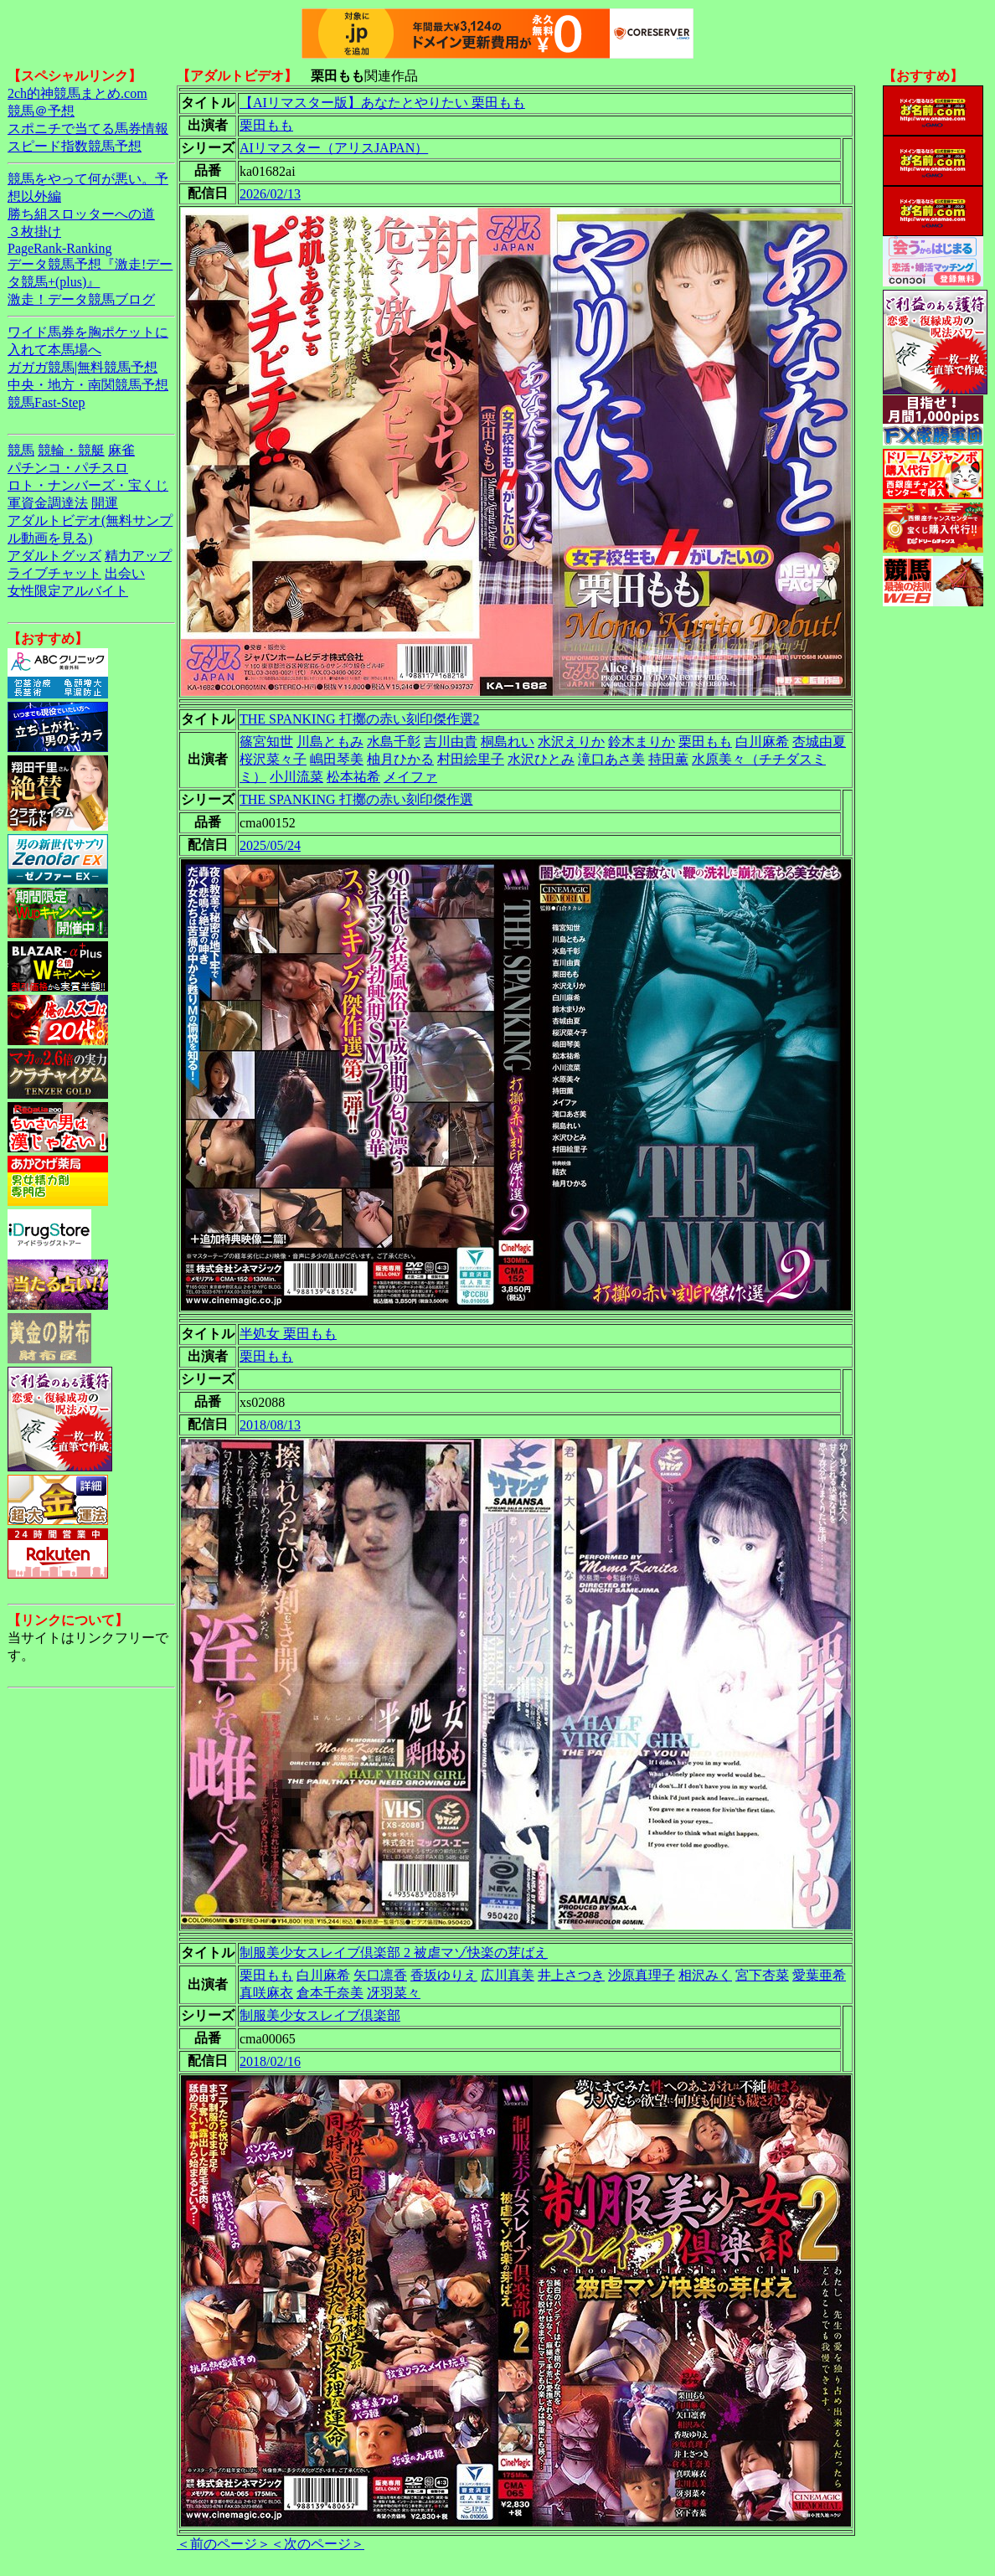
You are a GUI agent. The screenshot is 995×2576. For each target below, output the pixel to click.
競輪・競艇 (71, 450)
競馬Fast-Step (46, 402)
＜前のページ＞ (224, 2544)
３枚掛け (34, 231)
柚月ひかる (400, 759)
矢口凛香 (380, 1975)
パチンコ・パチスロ (68, 468)
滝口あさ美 (611, 759)
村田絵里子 (470, 759)
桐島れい (507, 741)
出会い (125, 573)
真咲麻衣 (266, 1993)
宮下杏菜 (762, 1975)
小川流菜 (296, 777)
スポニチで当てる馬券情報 (88, 128)
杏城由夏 (819, 741)
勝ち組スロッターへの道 (81, 214)
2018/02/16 (270, 2061)
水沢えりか (571, 741)
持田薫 (668, 759)
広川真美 (507, 1975)
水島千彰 (393, 741)
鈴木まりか (641, 741)
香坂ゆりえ (443, 1975)
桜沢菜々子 (273, 759)
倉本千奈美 (329, 1993)
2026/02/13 (270, 194)
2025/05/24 (270, 845)
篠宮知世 (266, 741)
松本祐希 (353, 777)
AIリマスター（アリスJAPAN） (334, 148)
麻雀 (121, 450)
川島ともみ (329, 741)
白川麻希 (762, 741)
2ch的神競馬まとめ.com (77, 93)
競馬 (21, 450)
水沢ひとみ (541, 759)
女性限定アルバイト (68, 591)
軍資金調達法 (48, 503)
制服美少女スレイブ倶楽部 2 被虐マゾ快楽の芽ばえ (394, 1952)
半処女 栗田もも (288, 1334)
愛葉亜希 (819, 1975)
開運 (104, 503)
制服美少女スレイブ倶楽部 (320, 2015)
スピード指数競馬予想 (75, 146)
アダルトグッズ (54, 556)
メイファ (410, 777)
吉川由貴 (450, 741)
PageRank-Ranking (59, 248)
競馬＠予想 (41, 111)
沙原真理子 (641, 1975)
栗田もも (266, 125)
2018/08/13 (270, 1425)
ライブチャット (54, 573)
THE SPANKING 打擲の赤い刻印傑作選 (356, 799)
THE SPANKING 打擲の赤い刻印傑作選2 (360, 719)
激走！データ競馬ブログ (81, 299)
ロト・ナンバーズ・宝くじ (88, 485)
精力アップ (138, 556)
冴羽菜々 (393, 1993)
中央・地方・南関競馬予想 (88, 385)
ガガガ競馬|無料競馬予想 (82, 367)
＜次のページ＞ (317, 2544)
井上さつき (571, 1975)
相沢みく (705, 1975)
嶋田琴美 (336, 759)
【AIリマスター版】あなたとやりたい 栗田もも (382, 102)
